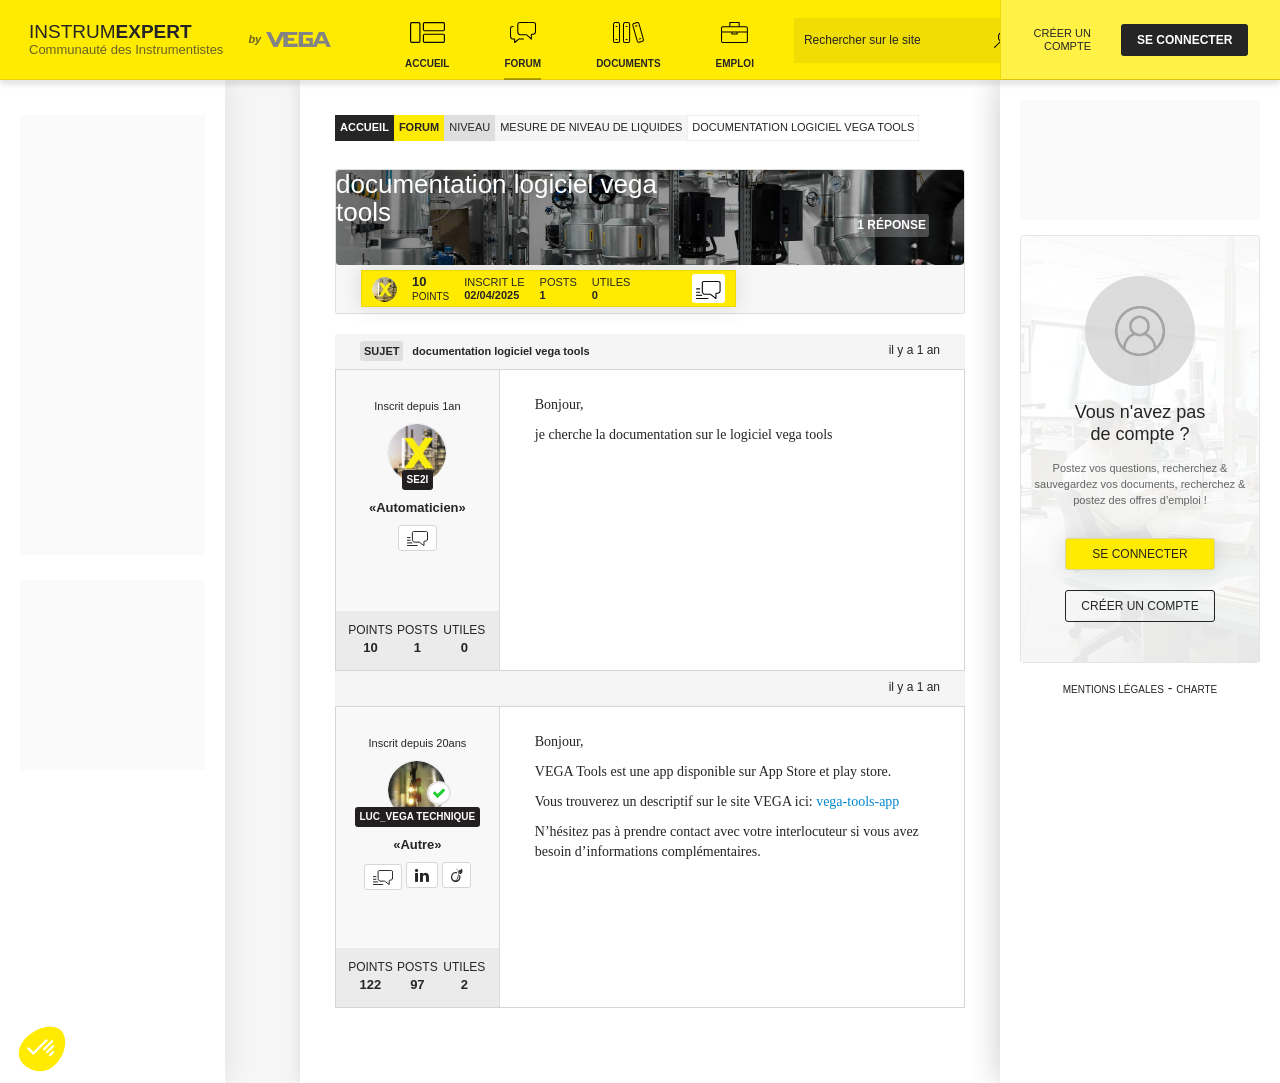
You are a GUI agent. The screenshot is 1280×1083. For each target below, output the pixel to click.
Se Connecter (1139, 554)
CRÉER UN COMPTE (1062, 39)
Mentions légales (1113, 689)
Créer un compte (1139, 606)
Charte (1196, 689)
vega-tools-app (857, 801)
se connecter (1184, 40)
